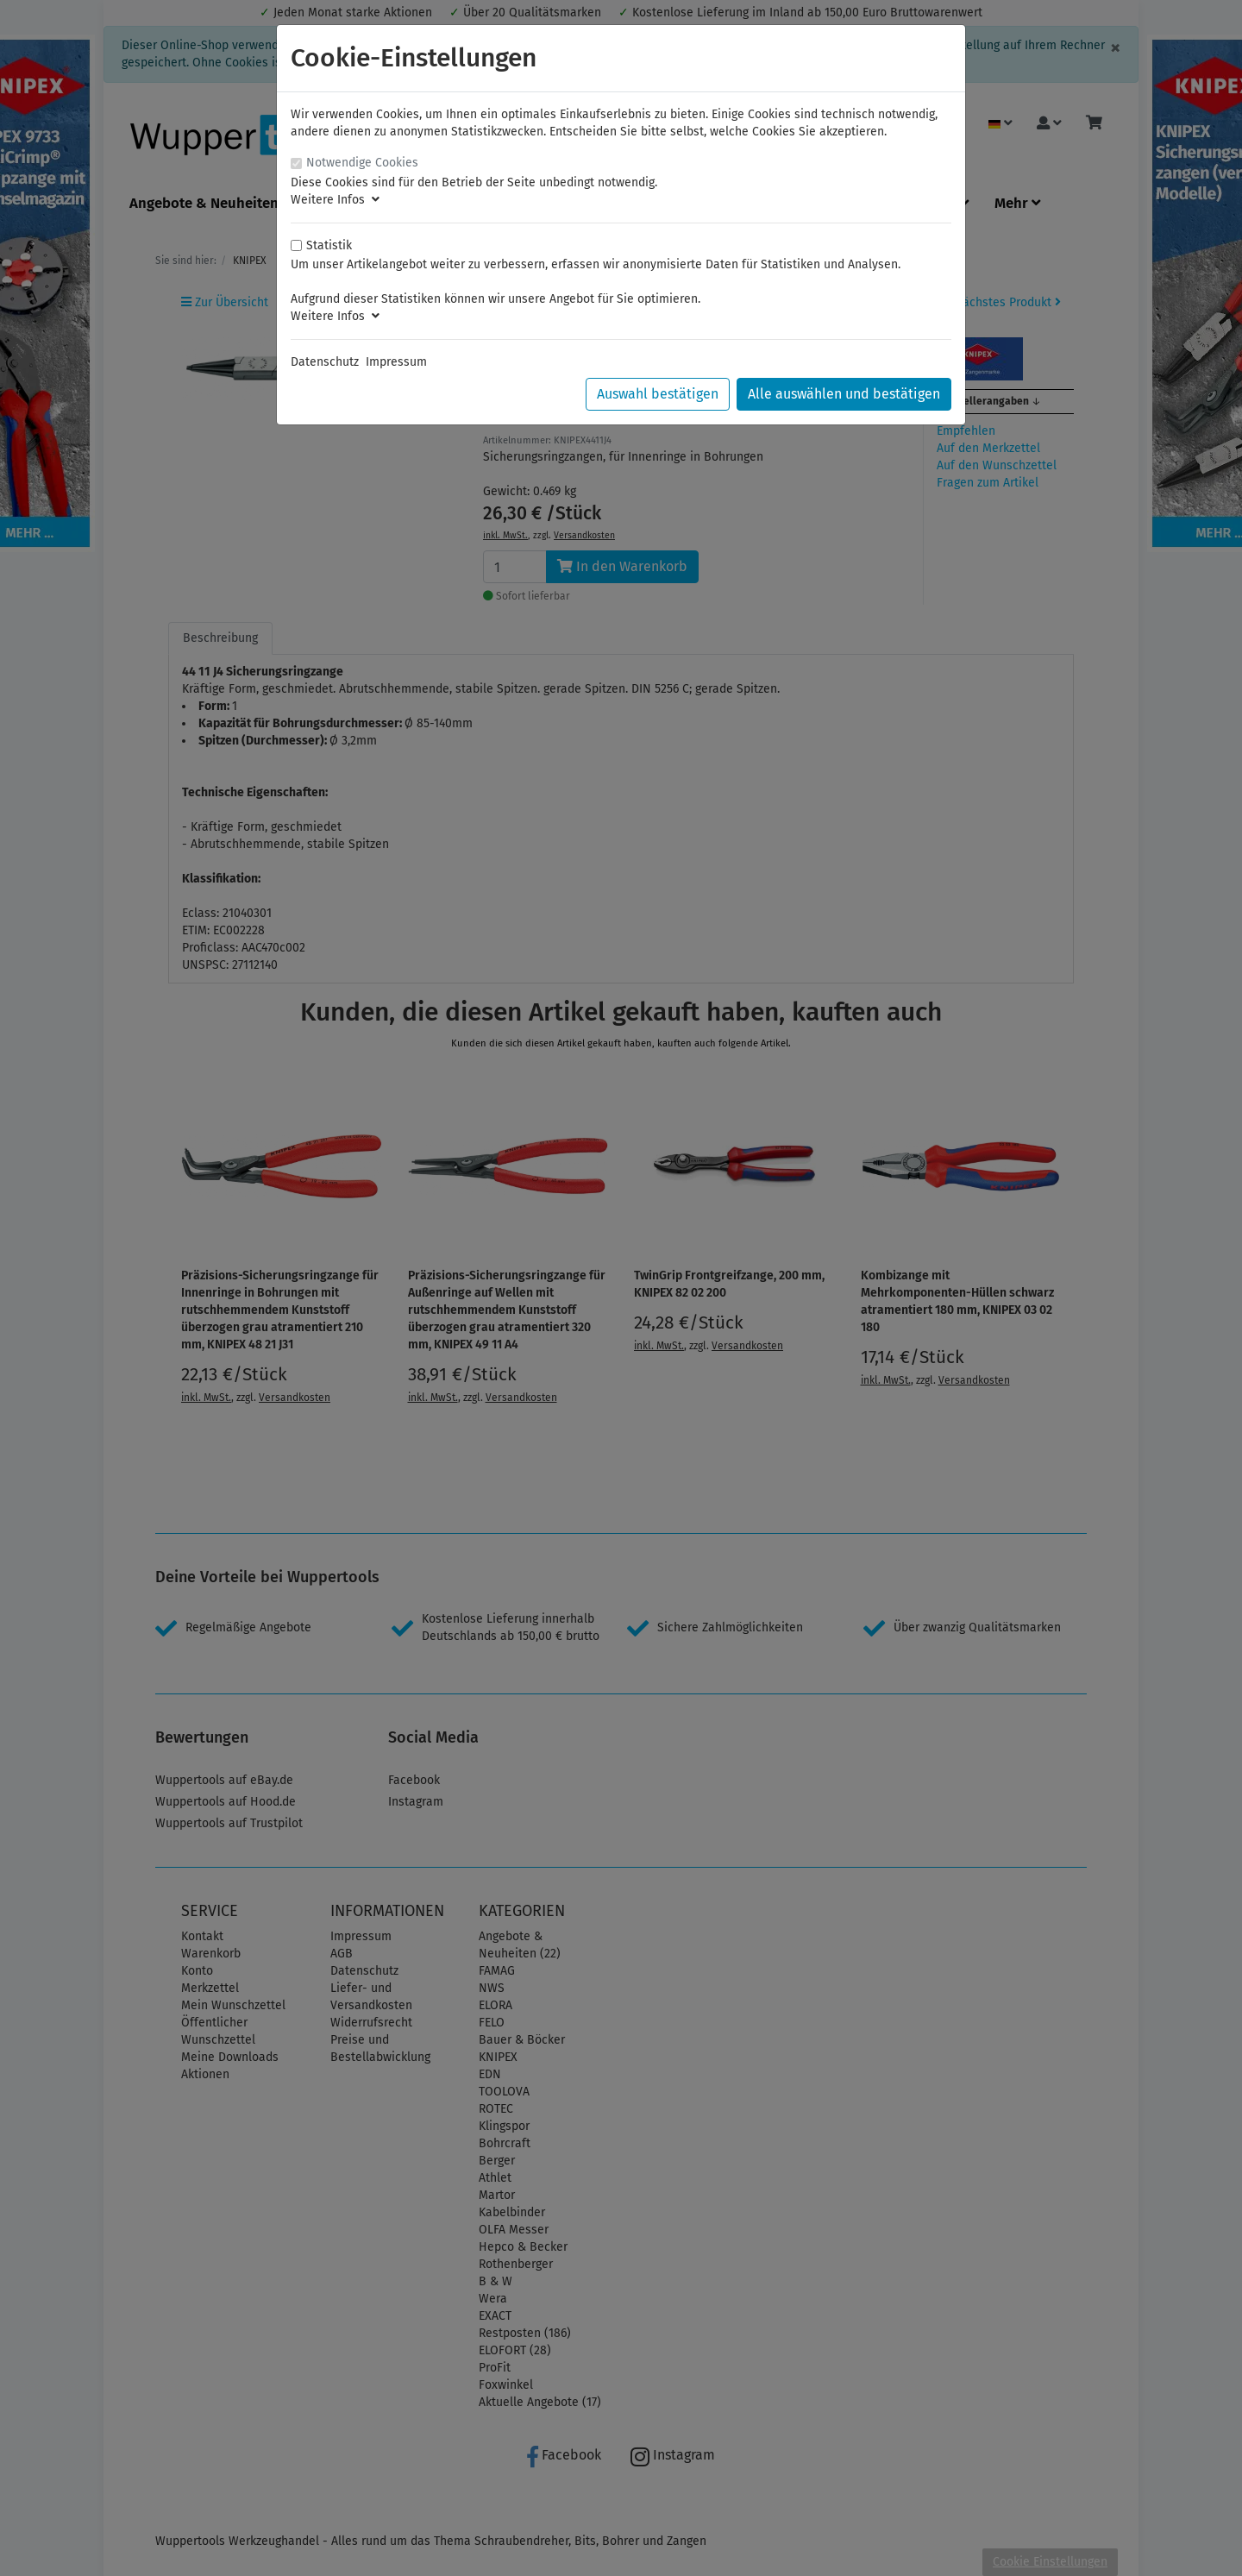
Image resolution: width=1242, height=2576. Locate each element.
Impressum (396, 362)
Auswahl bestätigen (657, 394)
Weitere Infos (335, 199)
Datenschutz (325, 362)
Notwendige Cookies (362, 162)
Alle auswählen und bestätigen (844, 394)
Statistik (329, 245)
